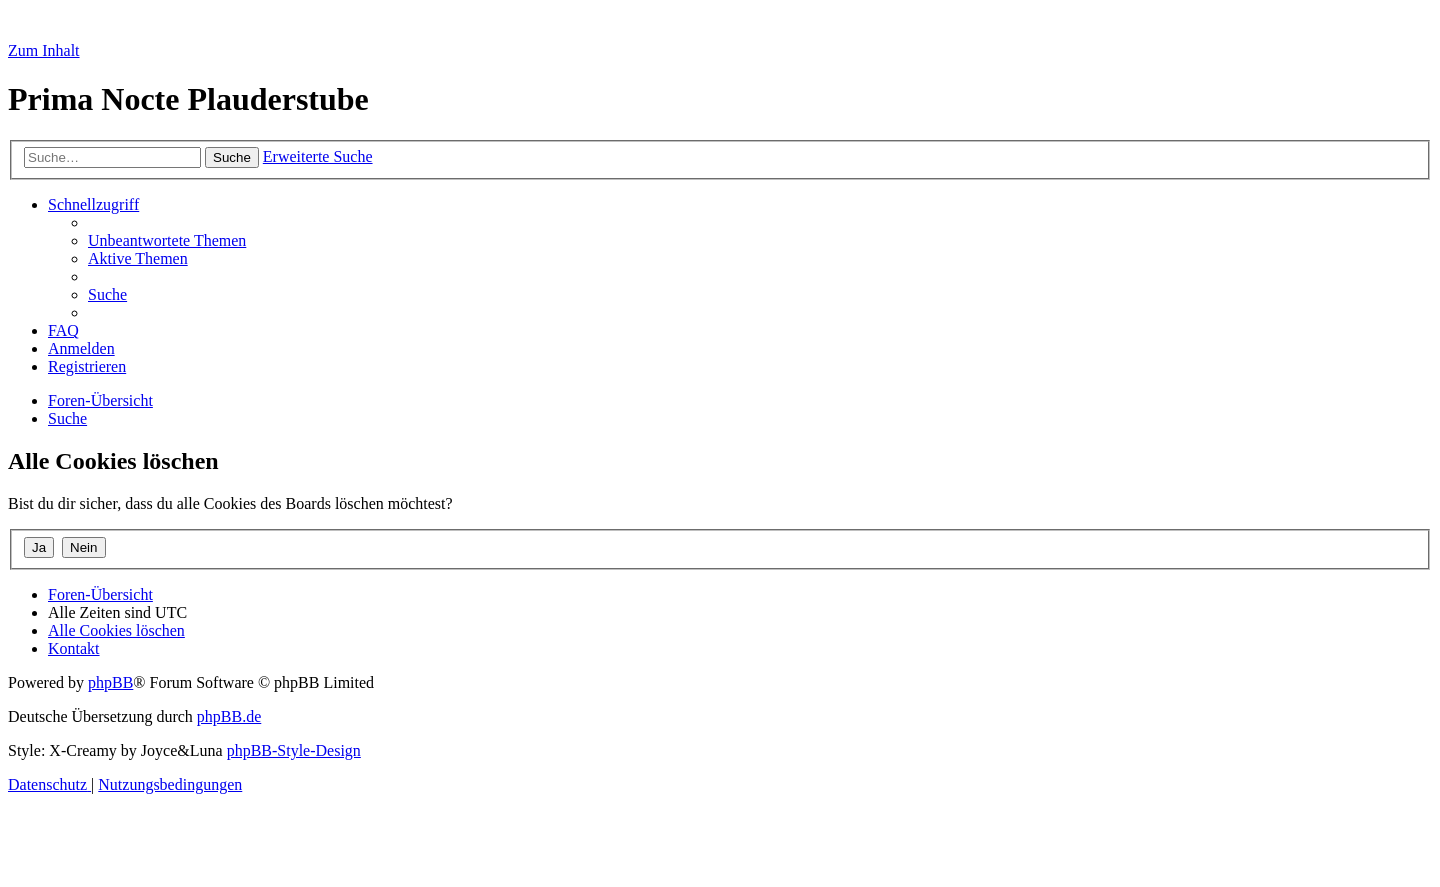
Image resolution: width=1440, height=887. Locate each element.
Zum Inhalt (44, 50)
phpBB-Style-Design (294, 750)
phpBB (110, 682)
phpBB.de (229, 716)
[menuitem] (167, 240)
